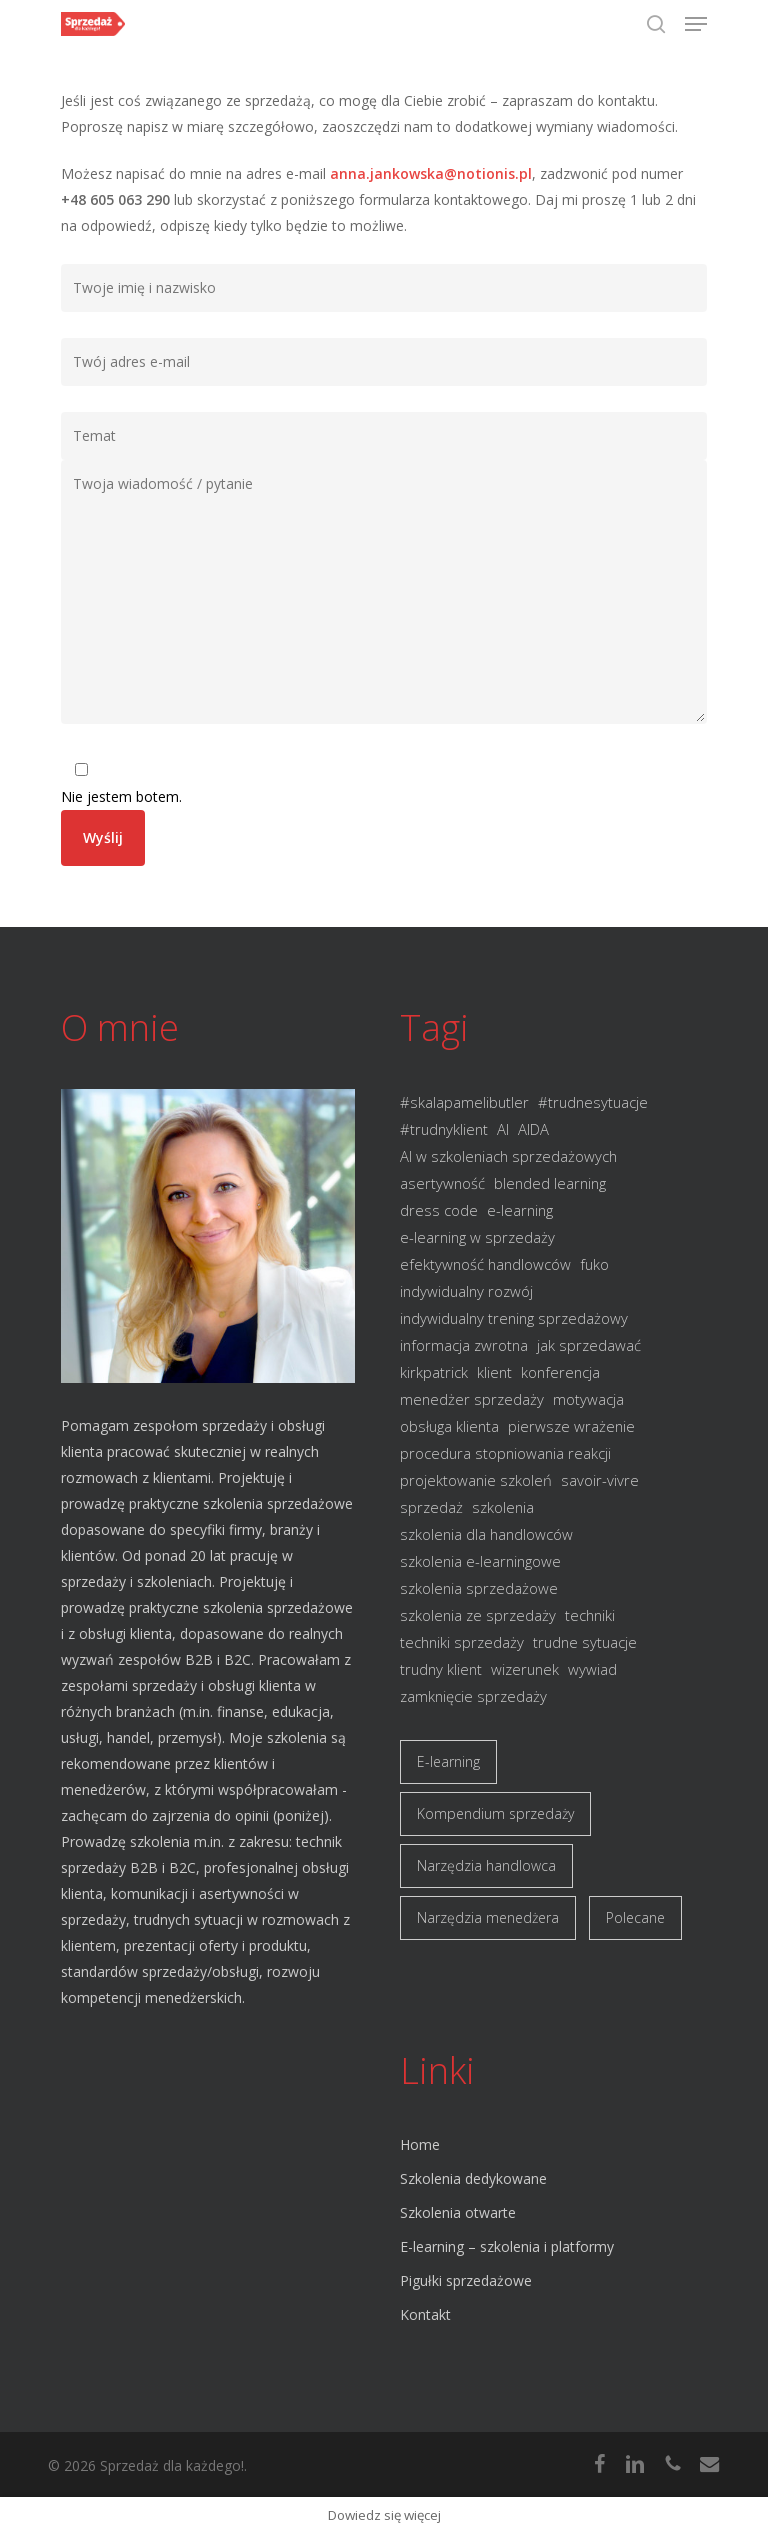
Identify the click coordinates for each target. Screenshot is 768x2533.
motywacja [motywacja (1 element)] (588, 1399)
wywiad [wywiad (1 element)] (592, 1669)
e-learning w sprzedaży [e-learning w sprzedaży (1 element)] (477, 1237)
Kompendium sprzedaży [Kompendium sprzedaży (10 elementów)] (495, 1813)
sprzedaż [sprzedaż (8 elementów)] (431, 1507)
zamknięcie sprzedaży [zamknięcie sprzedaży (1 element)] (473, 1696)
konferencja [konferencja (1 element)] (560, 1372)
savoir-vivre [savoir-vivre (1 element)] (600, 1480)
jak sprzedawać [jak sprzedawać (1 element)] (589, 1345)
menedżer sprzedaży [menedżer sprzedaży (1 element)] (472, 1399)
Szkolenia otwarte (458, 2212)
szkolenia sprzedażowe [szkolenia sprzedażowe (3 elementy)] (479, 1588)
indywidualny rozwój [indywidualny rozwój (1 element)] (466, 1291)
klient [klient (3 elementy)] (494, 1372)
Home (420, 2144)
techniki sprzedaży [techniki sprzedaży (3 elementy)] (462, 1642)
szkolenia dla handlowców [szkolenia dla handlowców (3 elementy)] (486, 1534)
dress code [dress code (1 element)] (439, 1210)
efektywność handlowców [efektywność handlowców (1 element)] (485, 1264)
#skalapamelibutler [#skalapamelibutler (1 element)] (464, 1102)
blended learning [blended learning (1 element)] (550, 1183)
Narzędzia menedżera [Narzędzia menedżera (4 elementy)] (488, 1917)
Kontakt (425, 2314)
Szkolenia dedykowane (473, 2178)
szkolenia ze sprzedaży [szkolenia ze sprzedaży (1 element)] (478, 1615)
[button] (696, 24)
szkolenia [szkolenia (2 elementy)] (503, 1507)
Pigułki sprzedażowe (466, 2280)
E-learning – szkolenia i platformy (507, 2246)
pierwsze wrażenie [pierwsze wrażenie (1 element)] (571, 1426)
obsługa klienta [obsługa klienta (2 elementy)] (449, 1426)
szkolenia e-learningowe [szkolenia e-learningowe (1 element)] (480, 1561)
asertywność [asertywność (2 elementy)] (442, 1183)
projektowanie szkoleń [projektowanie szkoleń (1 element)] (476, 1480)
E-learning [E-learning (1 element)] (448, 1761)
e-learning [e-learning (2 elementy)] (520, 1210)
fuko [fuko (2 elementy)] (594, 1264)
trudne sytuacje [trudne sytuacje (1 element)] (585, 1642)
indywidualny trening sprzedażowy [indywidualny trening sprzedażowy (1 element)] (514, 1318)
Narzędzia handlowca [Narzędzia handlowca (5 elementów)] (486, 1865)
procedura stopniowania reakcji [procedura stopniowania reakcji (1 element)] (505, 1453)
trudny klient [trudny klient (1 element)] (441, 1669)
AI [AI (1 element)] (503, 1129)
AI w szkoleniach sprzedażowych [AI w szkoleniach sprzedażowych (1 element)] (508, 1156)
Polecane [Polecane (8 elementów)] (635, 1917)
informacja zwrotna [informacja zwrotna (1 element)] (464, 1345)
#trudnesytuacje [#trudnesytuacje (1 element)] (593, 1102)
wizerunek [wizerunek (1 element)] (525, 1669)
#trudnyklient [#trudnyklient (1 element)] (444, 1129)
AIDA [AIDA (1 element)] (533, 1129)
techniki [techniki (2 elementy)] (590, 1615)
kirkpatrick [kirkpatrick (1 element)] (434, 1372)
